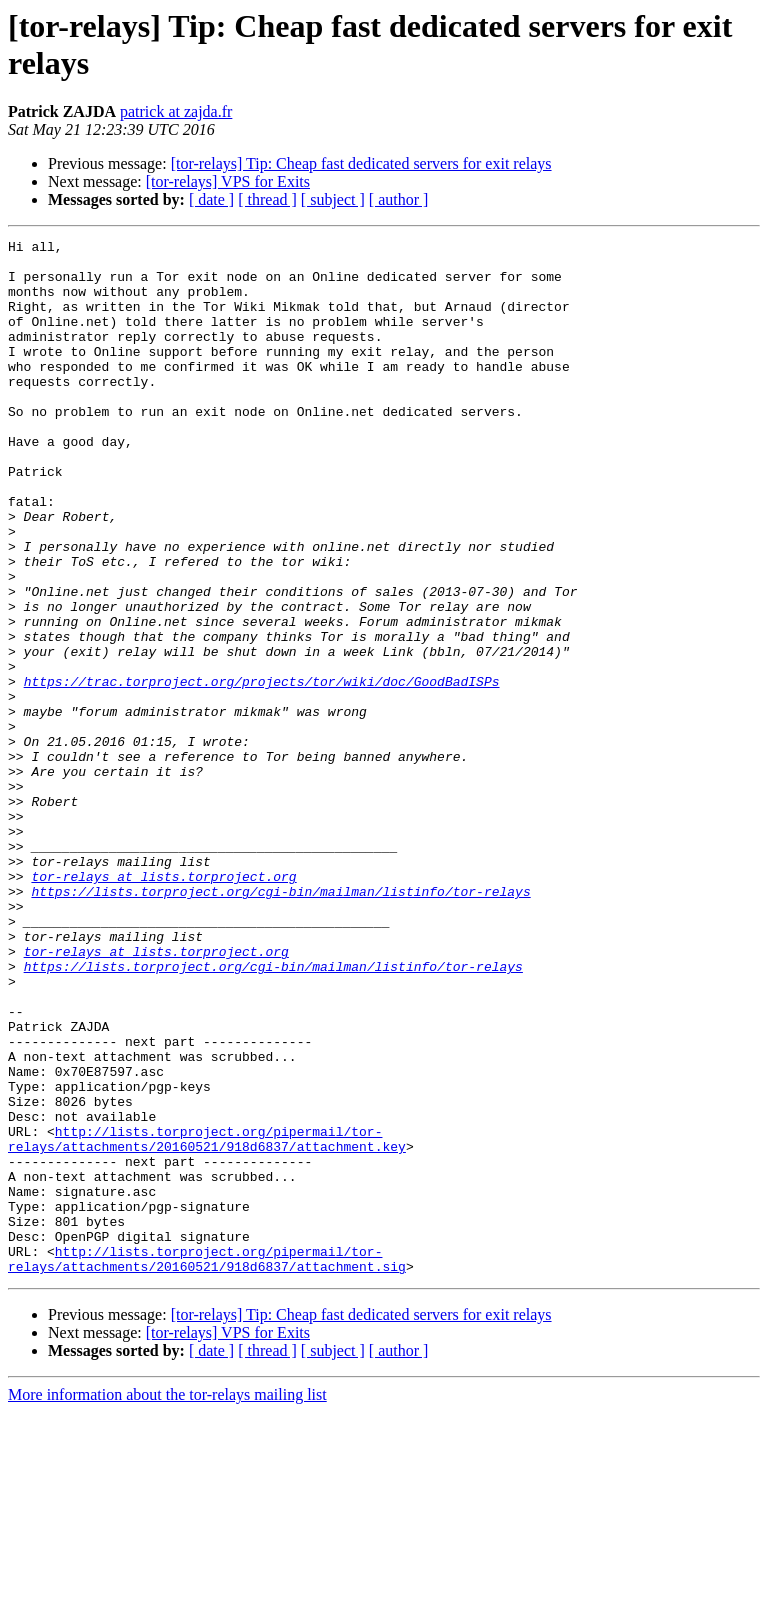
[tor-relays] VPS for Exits (228, 181)
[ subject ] (333, 199)
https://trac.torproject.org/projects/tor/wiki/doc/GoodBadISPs (262, 771)
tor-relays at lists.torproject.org (163, 1005)
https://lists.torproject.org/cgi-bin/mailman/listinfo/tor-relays (280, 1023)
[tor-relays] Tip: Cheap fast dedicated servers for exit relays (361, 163)
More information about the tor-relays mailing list (167, 1601)
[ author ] (399, 199)
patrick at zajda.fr (176, 111)
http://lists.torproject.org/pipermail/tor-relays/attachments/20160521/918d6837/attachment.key (207, 1320)
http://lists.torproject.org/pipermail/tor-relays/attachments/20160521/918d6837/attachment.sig (207, 1464)
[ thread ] (267, 199)
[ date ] (211, 199)
